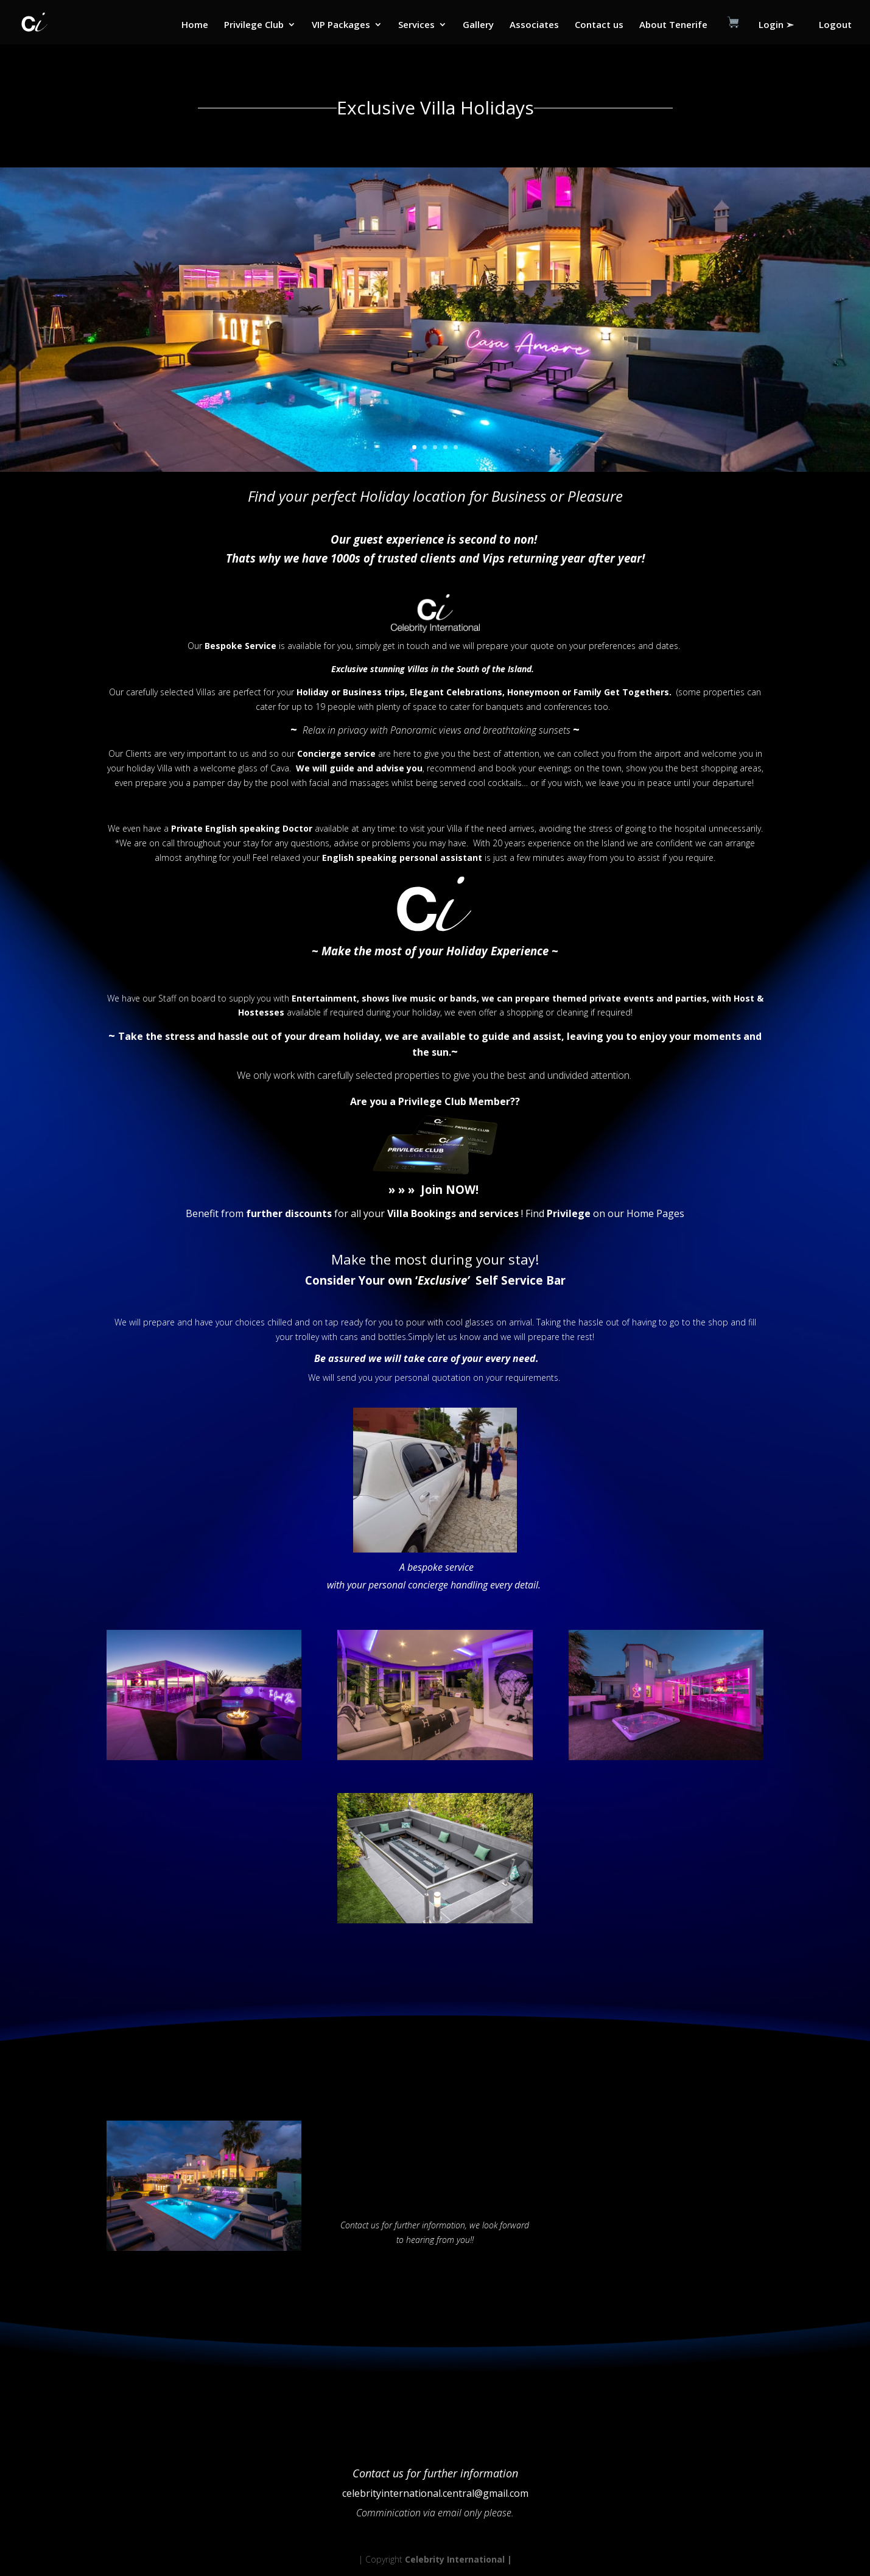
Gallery (478, 25)
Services (416, 25)
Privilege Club (254, 25)
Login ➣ (776, 25)
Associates (534, 25)
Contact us (599, 25)
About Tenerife (673, 25)
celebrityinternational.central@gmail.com (435, 2493)
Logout (835, 25)
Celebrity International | (458, 2559)
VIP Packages (341, 25)
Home (194, 25)
